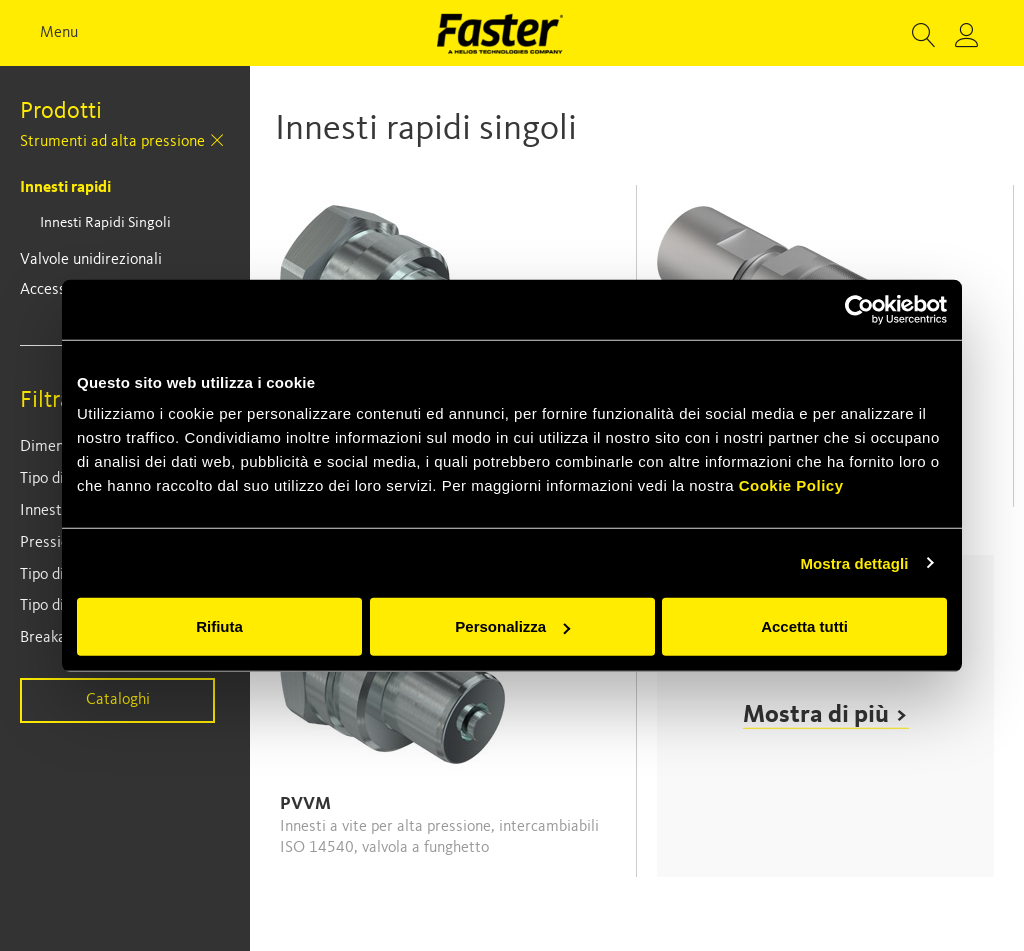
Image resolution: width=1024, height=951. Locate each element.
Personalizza (512, 626)
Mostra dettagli (854, 562)
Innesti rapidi (65, 188)
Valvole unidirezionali (91, 260)
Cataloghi (118, 700)
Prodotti (61, 112)
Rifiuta (219, 626)
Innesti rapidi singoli (105, 223)
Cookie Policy (791, 485)
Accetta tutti (804, 626)
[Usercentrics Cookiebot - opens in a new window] (859, 309)
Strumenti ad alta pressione (112, 142)
